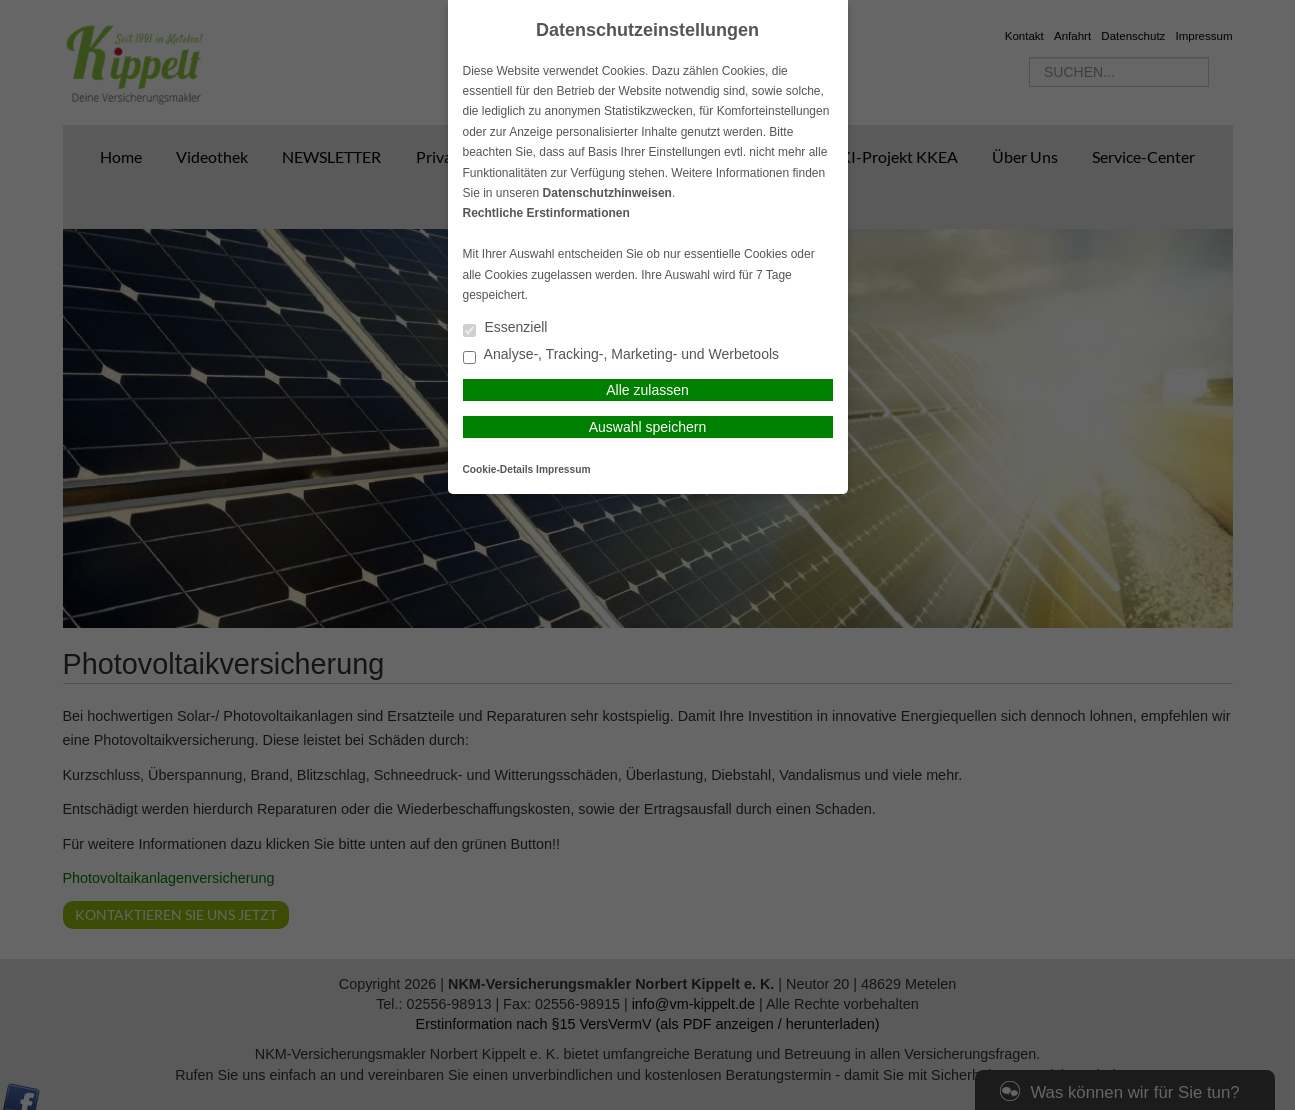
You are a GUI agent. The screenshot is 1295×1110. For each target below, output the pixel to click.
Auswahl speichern (648, 427)
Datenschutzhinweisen (607, 193)
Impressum (563, 469)
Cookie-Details (498, 469)
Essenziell (505, 328)
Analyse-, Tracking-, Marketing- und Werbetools (621, 355)
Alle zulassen (647, 390)
